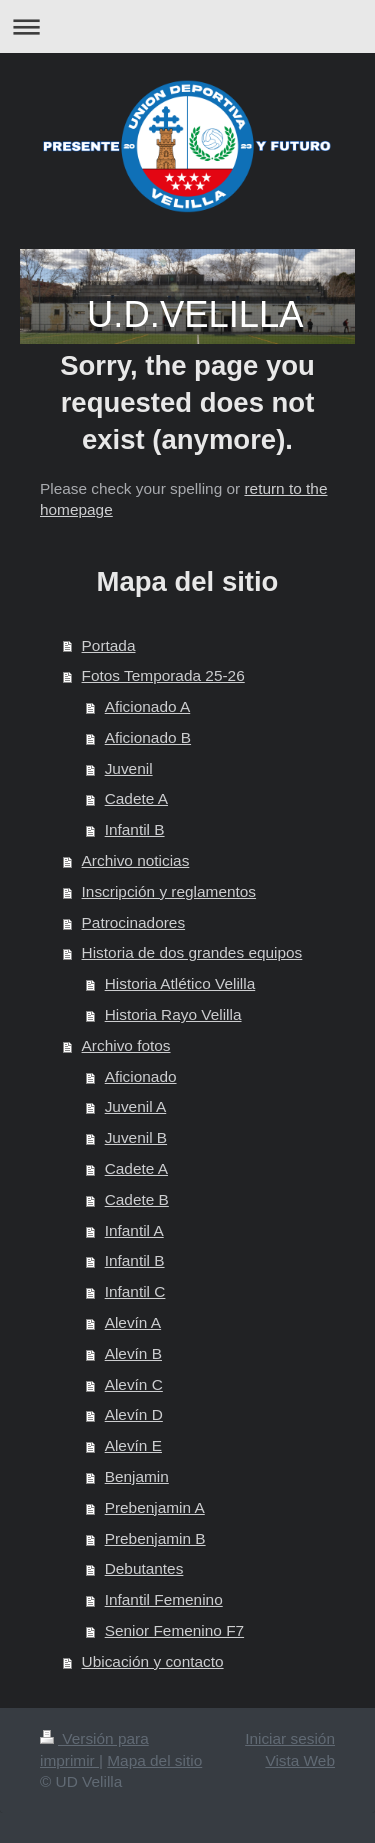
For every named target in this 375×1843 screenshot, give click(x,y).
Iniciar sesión (290, 1738)
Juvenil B (136, 1137)
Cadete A (136, 798)
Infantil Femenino (164, 1599)
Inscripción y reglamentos (169, 891)
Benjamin (137, 1476)
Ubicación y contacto (153, 1661)
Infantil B (135, 829)
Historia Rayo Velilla (173, 1014)
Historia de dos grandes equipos (192, 952)
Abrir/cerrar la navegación (187, 26)
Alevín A (133, 1322)
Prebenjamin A (155, 1507)
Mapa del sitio (154, 1760)
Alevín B (133, 1353)
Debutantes (144, 1568)
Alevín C (134, 1384)
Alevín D (134, 1414)
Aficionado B (148, 737)
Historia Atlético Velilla (180, 983)
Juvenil (129, 768)
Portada (109, 645)
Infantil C (135, 1291)
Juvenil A (136, 1106)
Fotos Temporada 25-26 (163, 675)
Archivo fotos (126, 1045)
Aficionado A (148, 706)
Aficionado (141, 1076)
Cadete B (137, 1199)
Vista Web (300, 1760)
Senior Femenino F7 (174, 1630)
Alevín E (133, 1445)
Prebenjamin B (155, 1538)
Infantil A (134, 1230)
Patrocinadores (134, 922)
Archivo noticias (136, 860)
